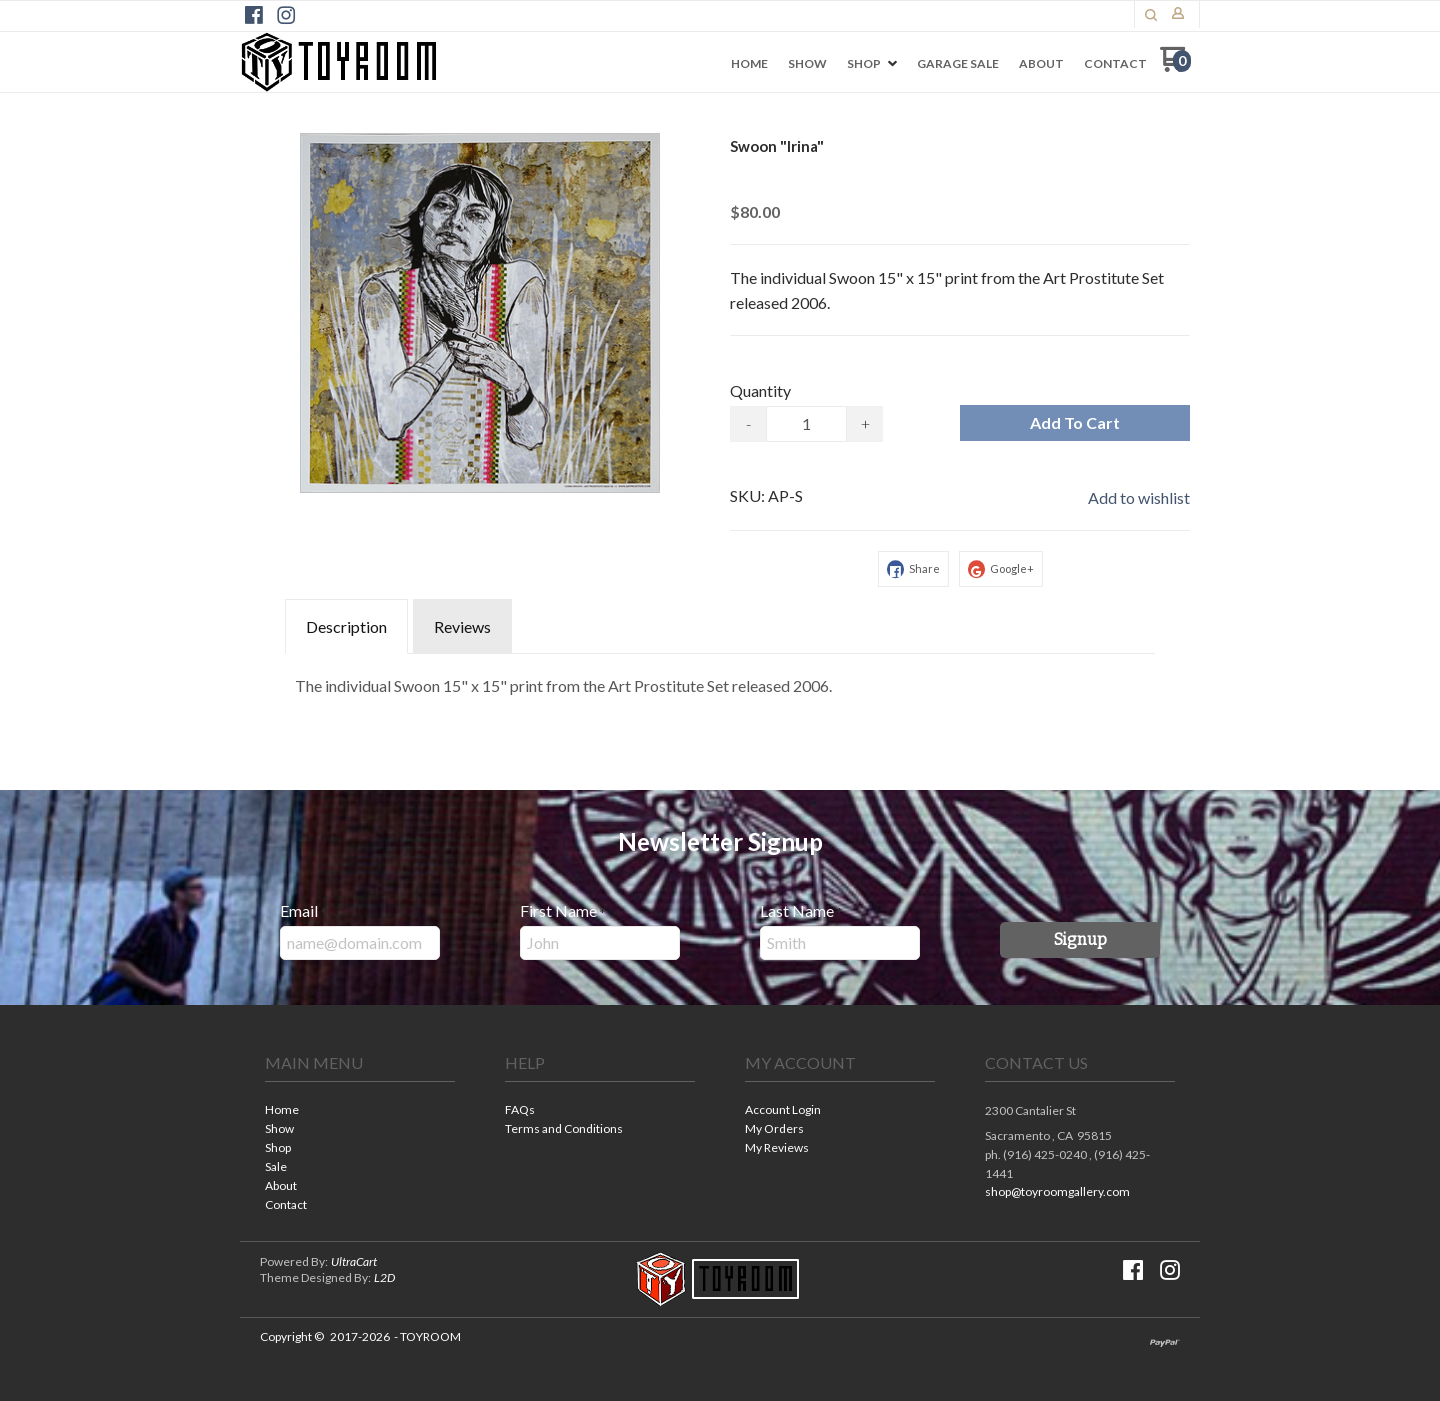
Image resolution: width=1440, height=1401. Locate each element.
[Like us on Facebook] (254, 15)
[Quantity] (806, 424)
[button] (1151, 15)
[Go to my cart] (1175, 66)
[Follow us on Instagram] (286, 15)
